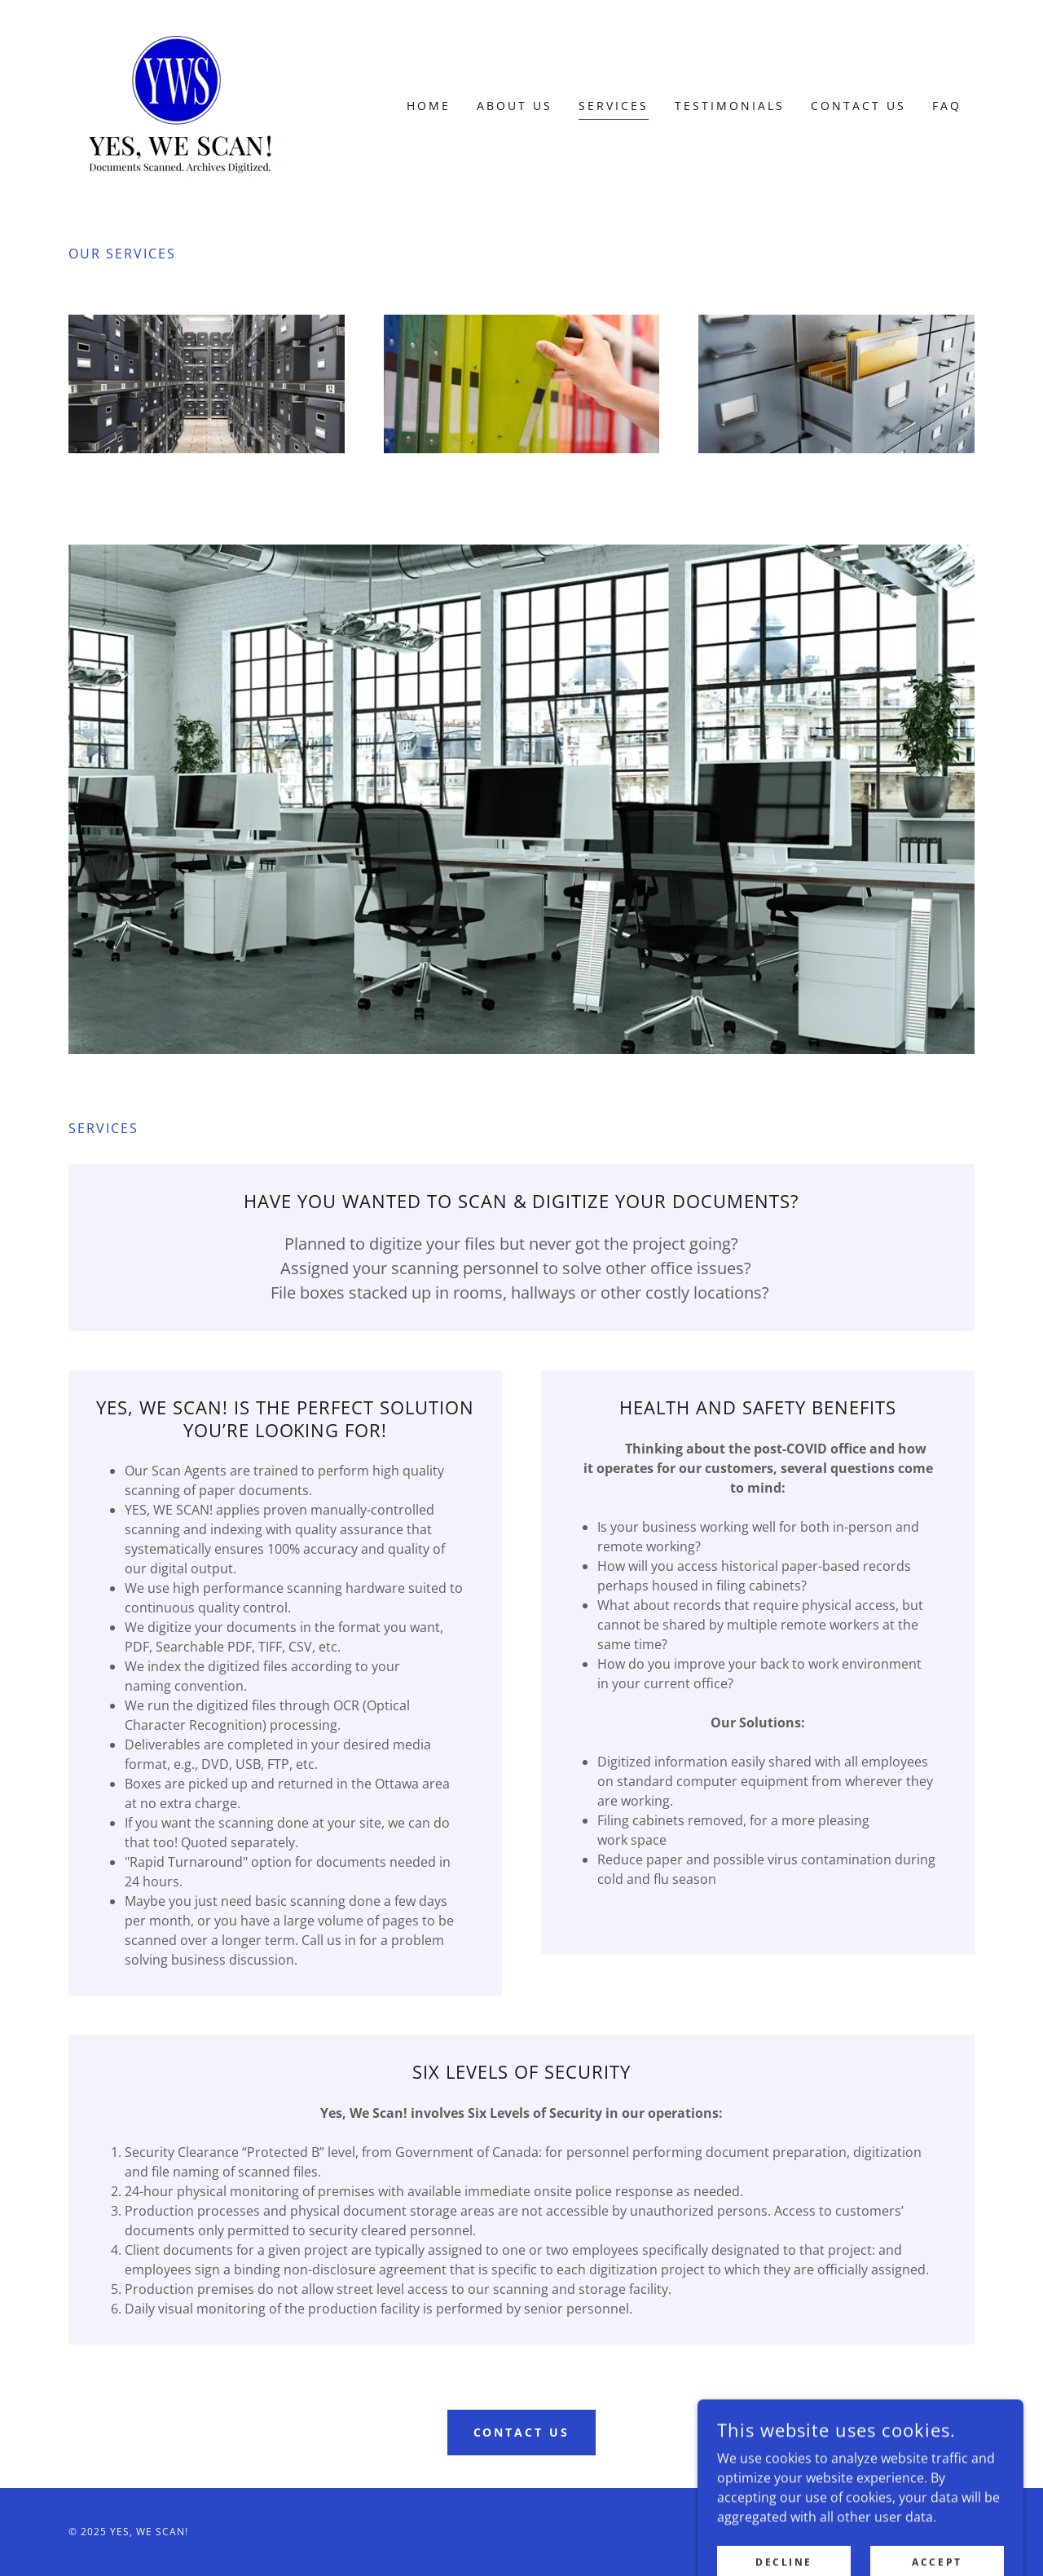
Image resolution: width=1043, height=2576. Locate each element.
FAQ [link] (947, 105)
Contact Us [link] (858, 105)
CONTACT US (521, 2432)
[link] (181, 104)
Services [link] (614, 105)
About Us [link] (514, 105)
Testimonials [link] (730, 105)
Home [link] (429, 105)
